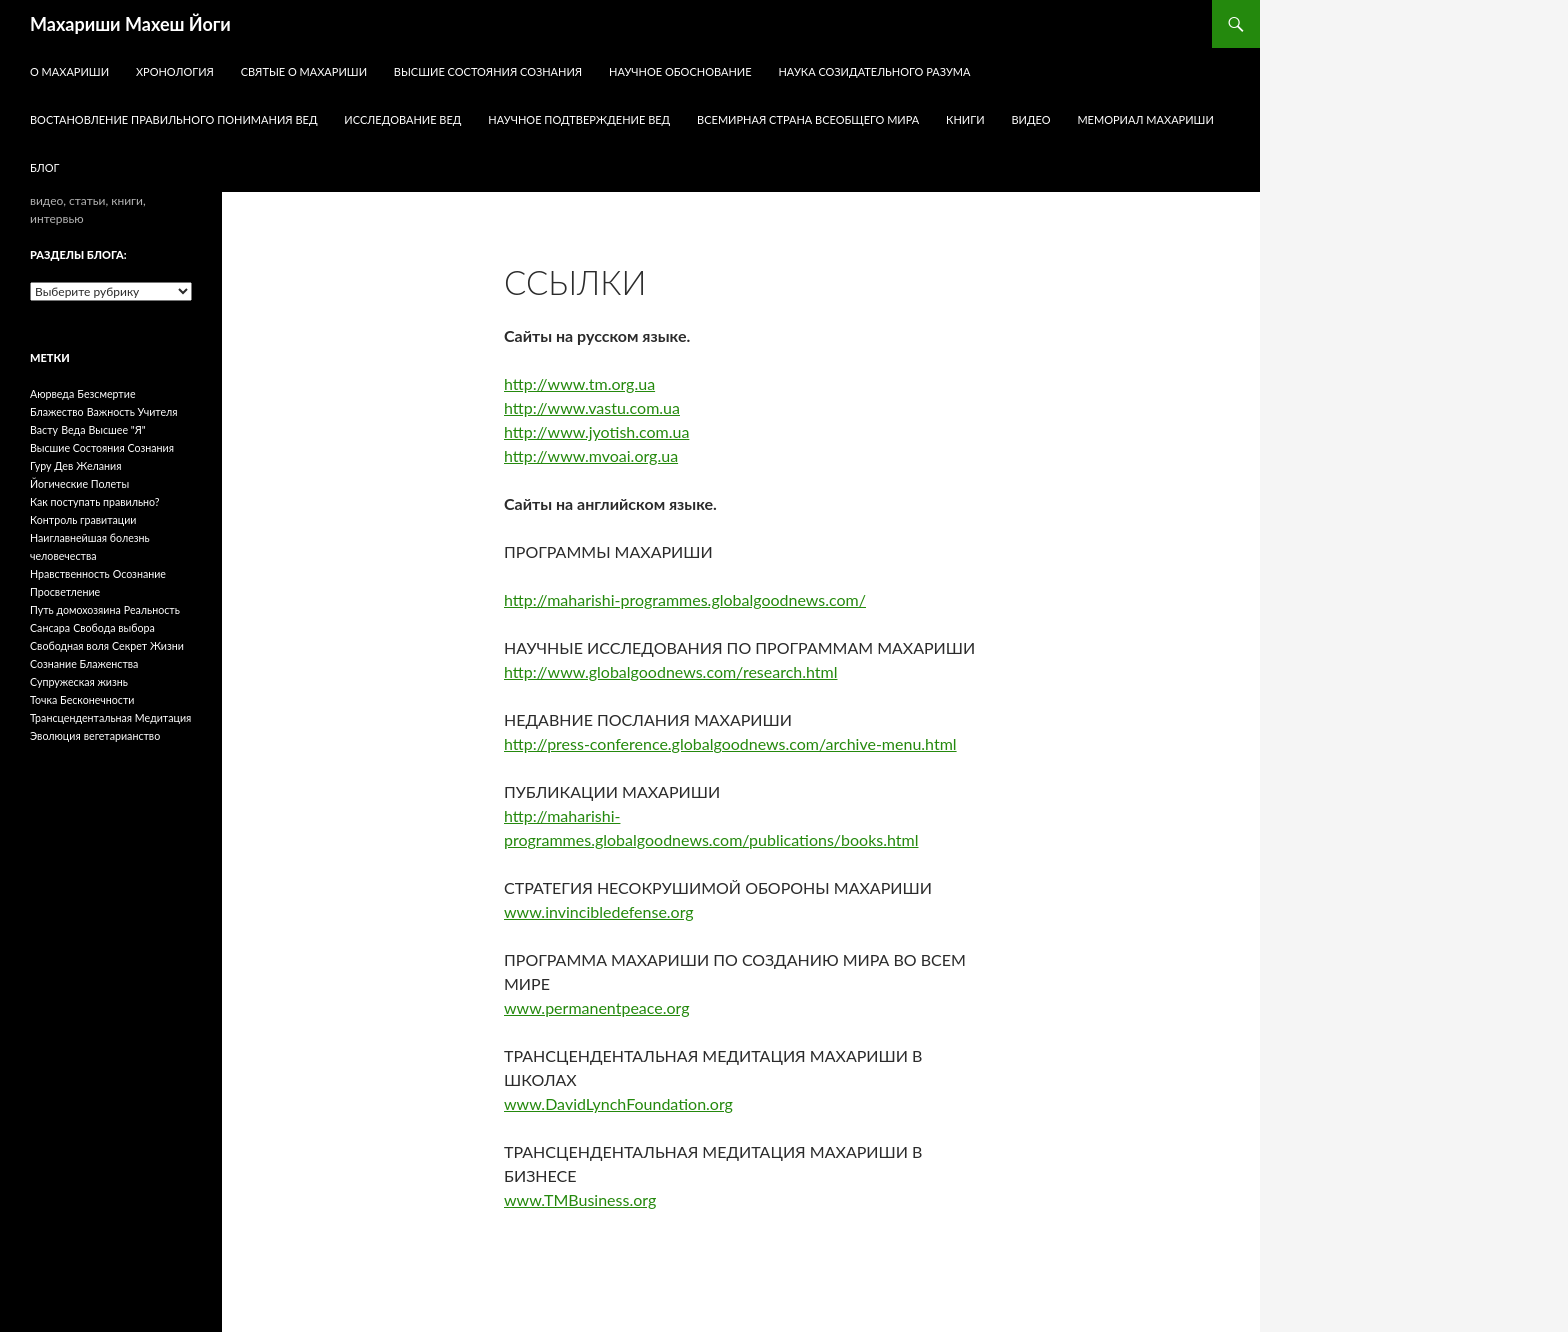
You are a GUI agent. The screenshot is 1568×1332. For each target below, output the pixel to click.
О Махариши (69, 71)
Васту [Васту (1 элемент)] (44, 429)
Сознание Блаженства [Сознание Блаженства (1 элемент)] (84, 663)
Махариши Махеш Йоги (130, 24)
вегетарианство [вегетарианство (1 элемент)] (122, 735)
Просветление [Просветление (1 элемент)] (65, 591)
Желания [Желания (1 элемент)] (98, 465)
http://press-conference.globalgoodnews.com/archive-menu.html (730, 743)
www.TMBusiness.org (580, 1199)
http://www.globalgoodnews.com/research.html (671, 671)
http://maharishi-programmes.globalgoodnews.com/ (685, 599)
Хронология (175, 71)
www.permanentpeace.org (597, 1007)
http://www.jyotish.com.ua (596, 431)
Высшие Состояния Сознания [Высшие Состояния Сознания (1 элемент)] (102, 447)
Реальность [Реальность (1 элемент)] (152, 609)
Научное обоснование (680, 71)
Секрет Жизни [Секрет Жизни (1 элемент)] (148, 645)
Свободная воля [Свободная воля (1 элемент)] (69, 645)
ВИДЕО (1030, 119)
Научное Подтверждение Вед (579, 119)
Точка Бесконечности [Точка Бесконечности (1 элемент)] (82, 699)
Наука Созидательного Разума (874, 71)
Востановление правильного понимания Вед (174, 119)
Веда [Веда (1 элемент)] (73, 429)
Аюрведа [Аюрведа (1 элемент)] (52, 393)
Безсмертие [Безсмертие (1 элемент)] (106, 393)
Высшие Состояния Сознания (488, 71)
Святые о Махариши (304, 71)
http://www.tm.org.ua (579, 383)
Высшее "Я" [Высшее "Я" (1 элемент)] (117, 429)
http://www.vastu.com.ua (592, 407)
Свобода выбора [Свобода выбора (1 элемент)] (114, 627)
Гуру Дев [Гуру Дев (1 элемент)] (51, 465)
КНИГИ (965, 119)
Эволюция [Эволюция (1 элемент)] (55, 735)
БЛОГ (45, 167)
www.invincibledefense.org (599, 911)
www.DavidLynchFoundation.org (618, 1103)
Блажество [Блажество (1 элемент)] (57, 411)
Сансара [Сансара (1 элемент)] (50, 627)
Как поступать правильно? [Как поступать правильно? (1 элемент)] (95, 501)
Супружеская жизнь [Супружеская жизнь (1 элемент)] (79, 681)
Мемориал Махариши (1145, 119)
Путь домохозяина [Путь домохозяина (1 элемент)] (75, 609)
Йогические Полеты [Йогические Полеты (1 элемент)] (79, 483)
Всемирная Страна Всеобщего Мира (808, 119)
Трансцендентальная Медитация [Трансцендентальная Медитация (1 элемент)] (110, 717)
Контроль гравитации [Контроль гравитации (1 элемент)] (83, 519)
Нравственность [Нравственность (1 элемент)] (70, 573)
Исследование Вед (402, 119)
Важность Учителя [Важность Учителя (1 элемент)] (132, 411)
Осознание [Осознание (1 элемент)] (139, 573)
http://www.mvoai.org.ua (591, 455)
